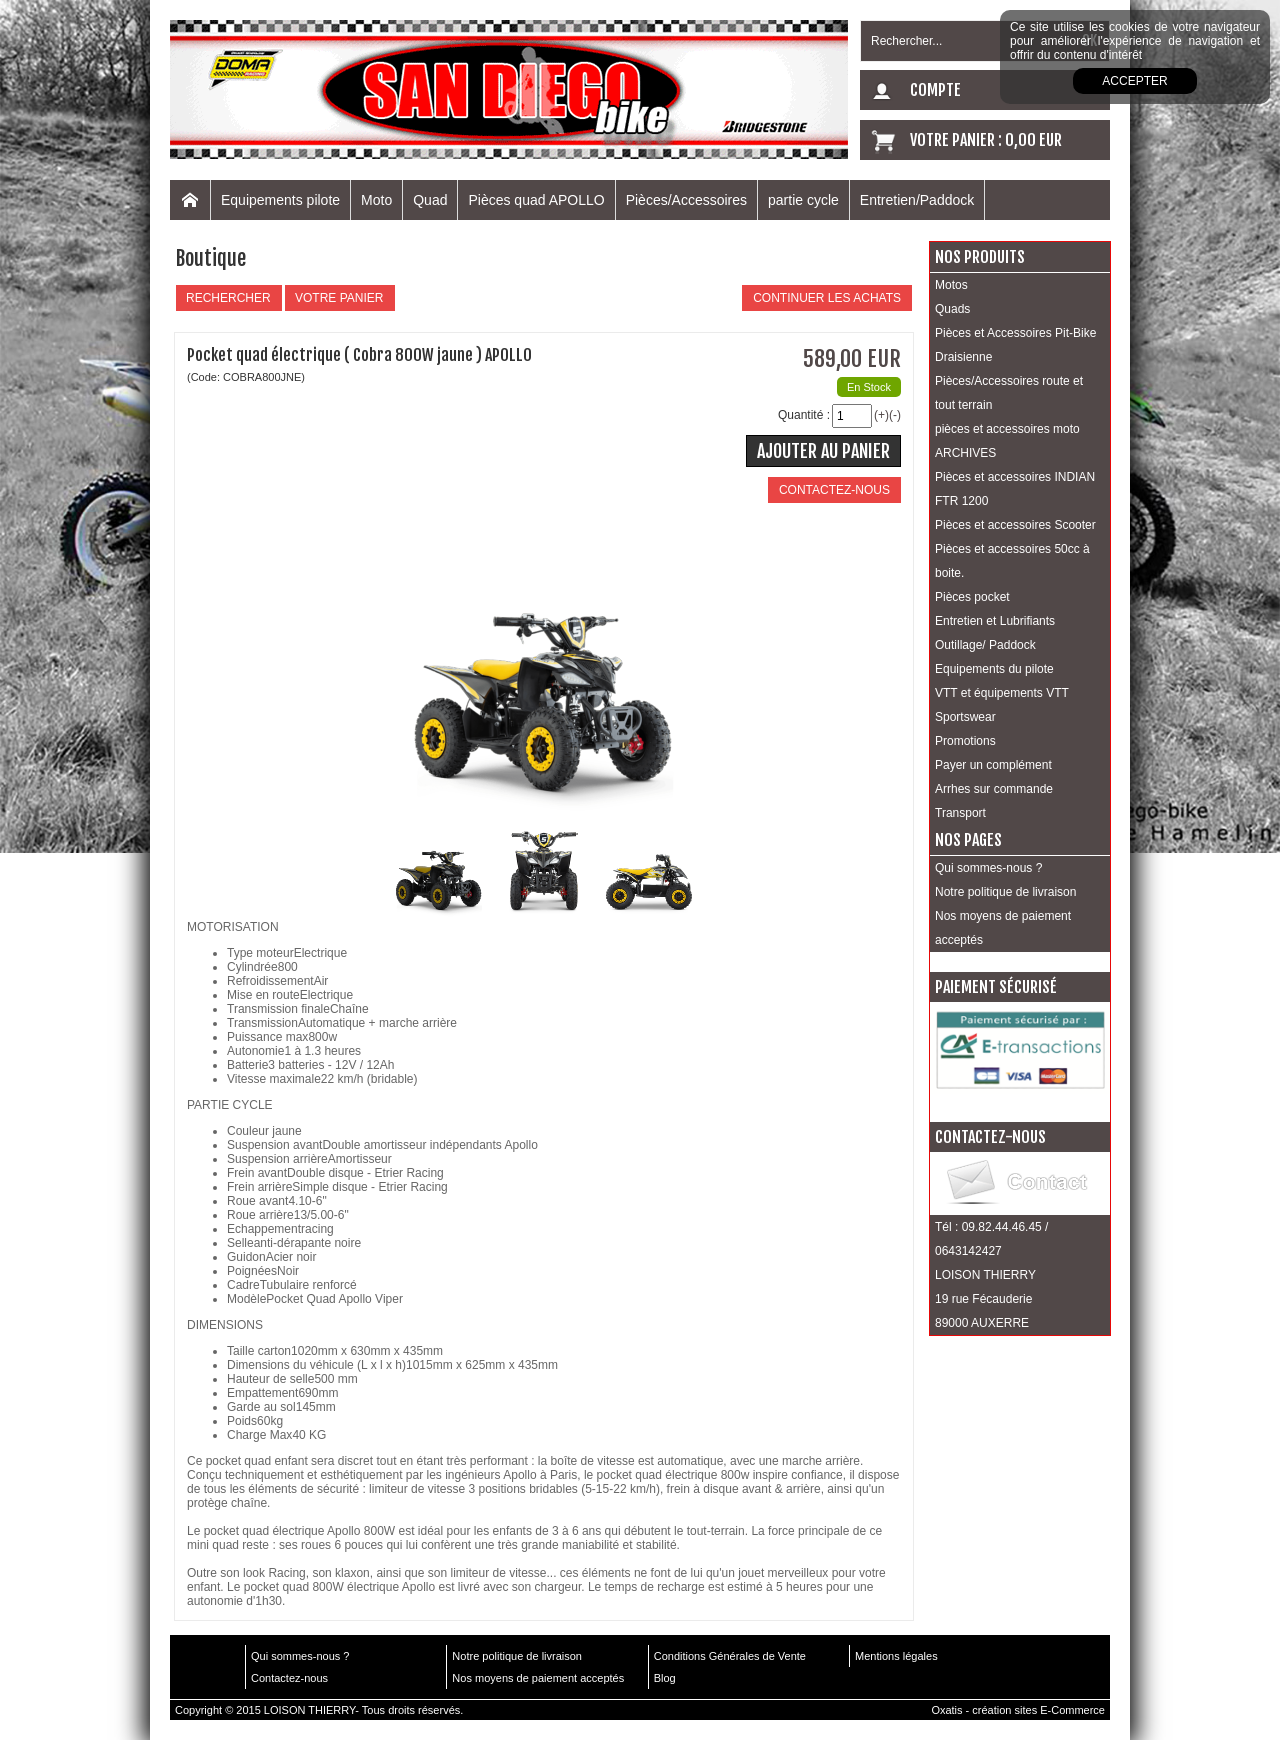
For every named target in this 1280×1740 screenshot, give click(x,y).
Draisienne (963, 357)
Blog (665, 1678)
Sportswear (965, 717)
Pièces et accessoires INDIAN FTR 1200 (1015, 489)
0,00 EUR (1033, 140)
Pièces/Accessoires (686, 200)
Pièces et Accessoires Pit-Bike (1015, 333)
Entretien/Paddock (917, 200)
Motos (951, 285)
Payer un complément (993, 765)
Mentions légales (896, 1656)
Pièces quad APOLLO (536, 200)
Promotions (965, 741)
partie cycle (803, 200)
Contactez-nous (289, 1678)
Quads (952, 309)
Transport (960, 813)
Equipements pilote (280, 200)
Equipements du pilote (994, 669)
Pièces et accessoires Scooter (1015, 525)
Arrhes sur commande (994, 789)
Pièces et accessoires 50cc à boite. (1012, 561)
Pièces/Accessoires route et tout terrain (1009, 393)
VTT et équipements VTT (1002, 693)
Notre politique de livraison (1005, 892)
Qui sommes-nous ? (988, 868)
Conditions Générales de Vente (730, 1656)
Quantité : (804, 415)
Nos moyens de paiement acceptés (1003, 928)
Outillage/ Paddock (985, 645)
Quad (430, 200)
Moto (376, 200)
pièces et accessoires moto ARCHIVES (1007, 441)
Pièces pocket (972, 597)
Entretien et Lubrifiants (995, 621)
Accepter (1134, 81)
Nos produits (980, 257)
